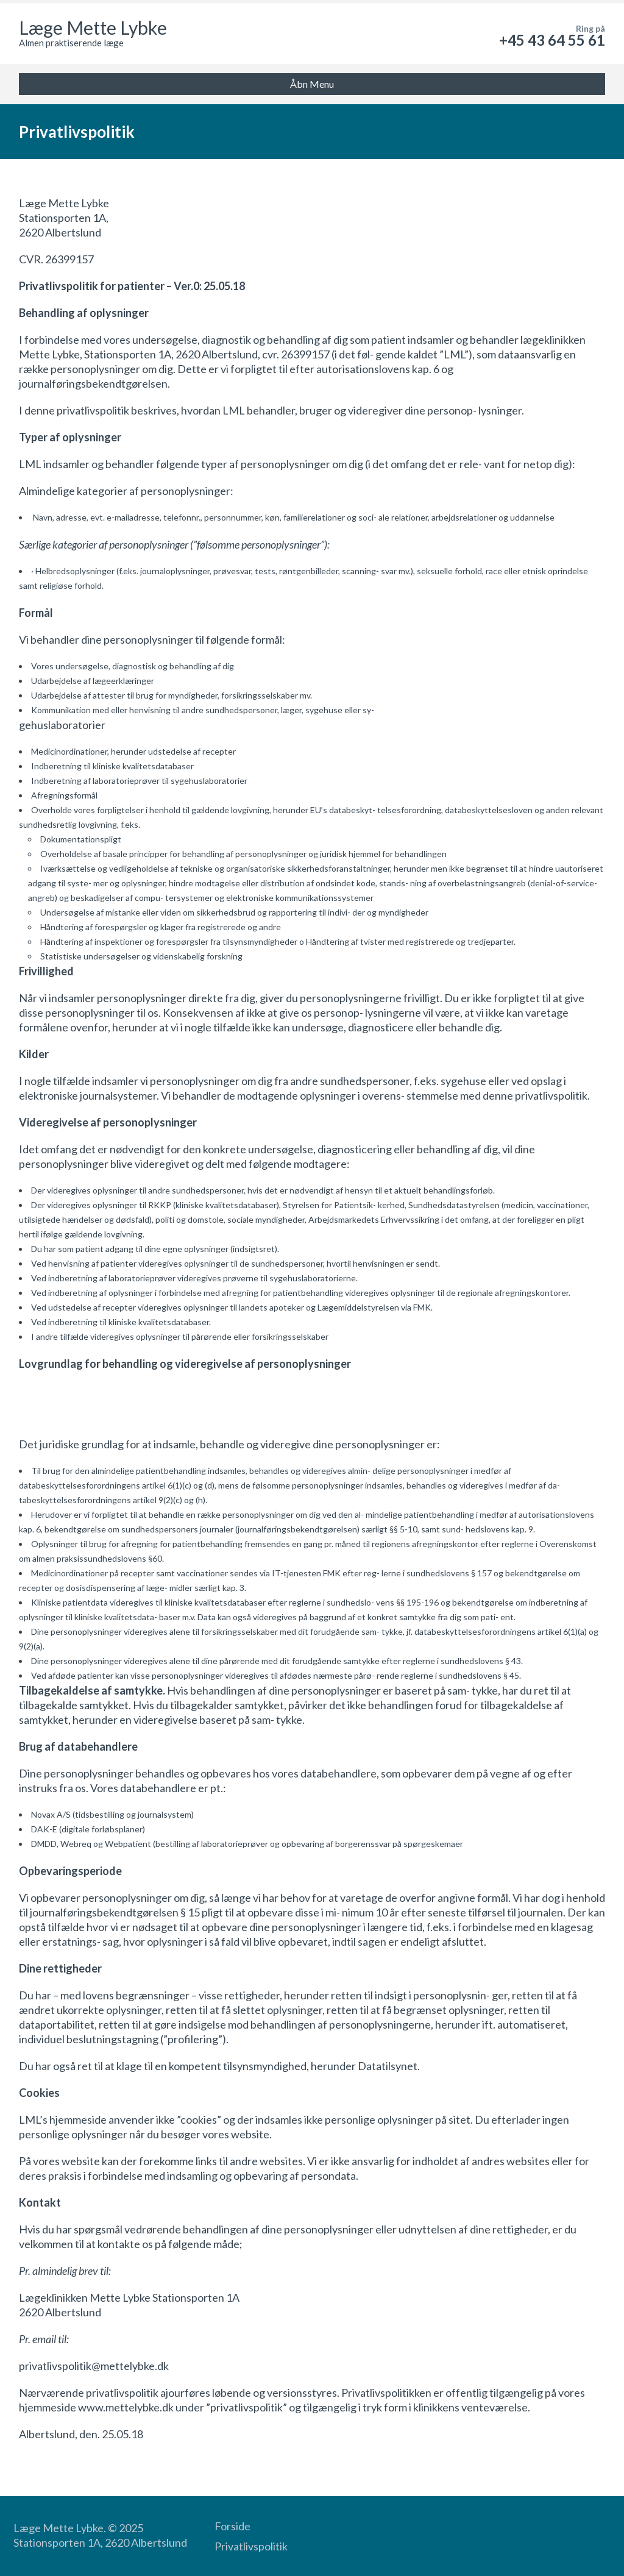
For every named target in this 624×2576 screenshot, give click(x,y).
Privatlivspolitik (251, 2546)
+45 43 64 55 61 (552, 40)
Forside (232, 2526)
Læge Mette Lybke (93, 27)
